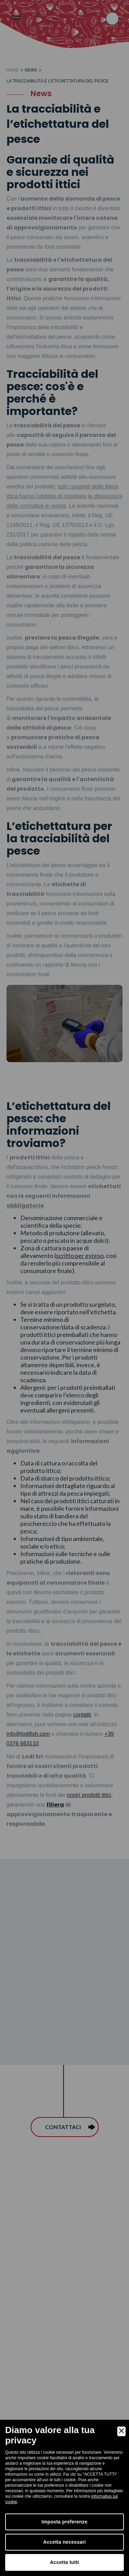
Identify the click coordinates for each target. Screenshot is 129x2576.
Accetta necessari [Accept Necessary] (64, 2542)
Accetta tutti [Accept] (64, 2562)
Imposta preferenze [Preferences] (64, 2521)
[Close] (121, 2431)
